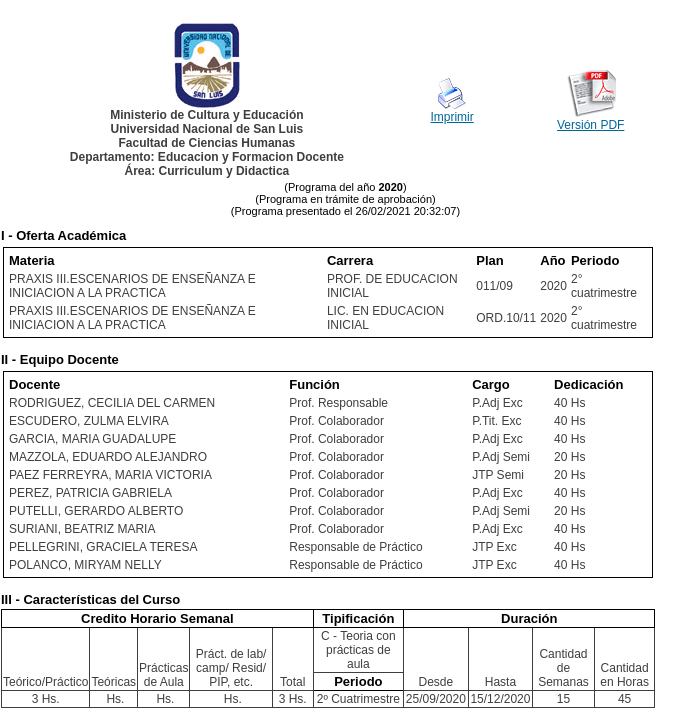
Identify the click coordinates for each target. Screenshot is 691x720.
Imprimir (451, 117)
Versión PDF (590, 125)
